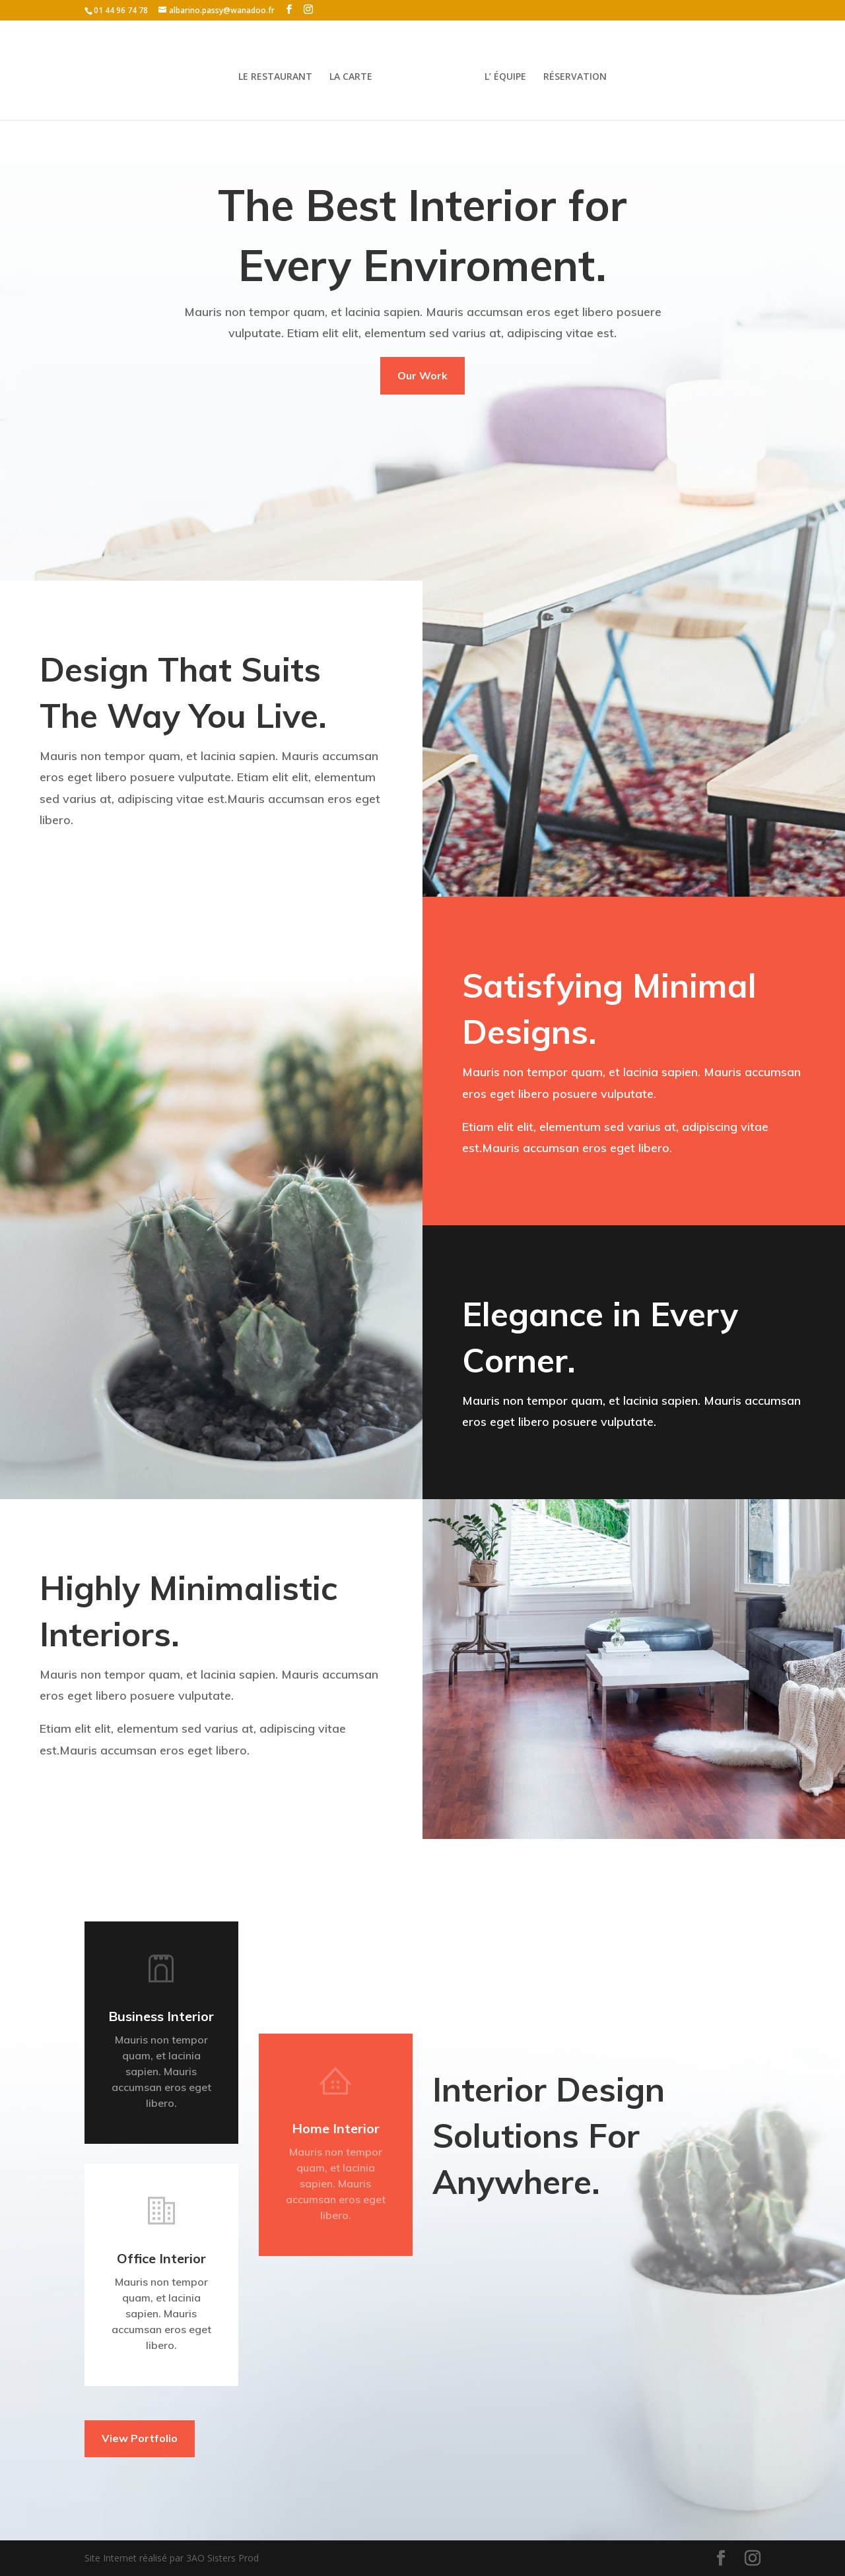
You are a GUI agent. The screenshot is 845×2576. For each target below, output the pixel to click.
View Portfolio (140, 2438)
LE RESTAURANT (275, 77)
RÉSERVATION (575, 77)
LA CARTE (350, 77)
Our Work (422, 375)
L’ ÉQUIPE (505, 77)
